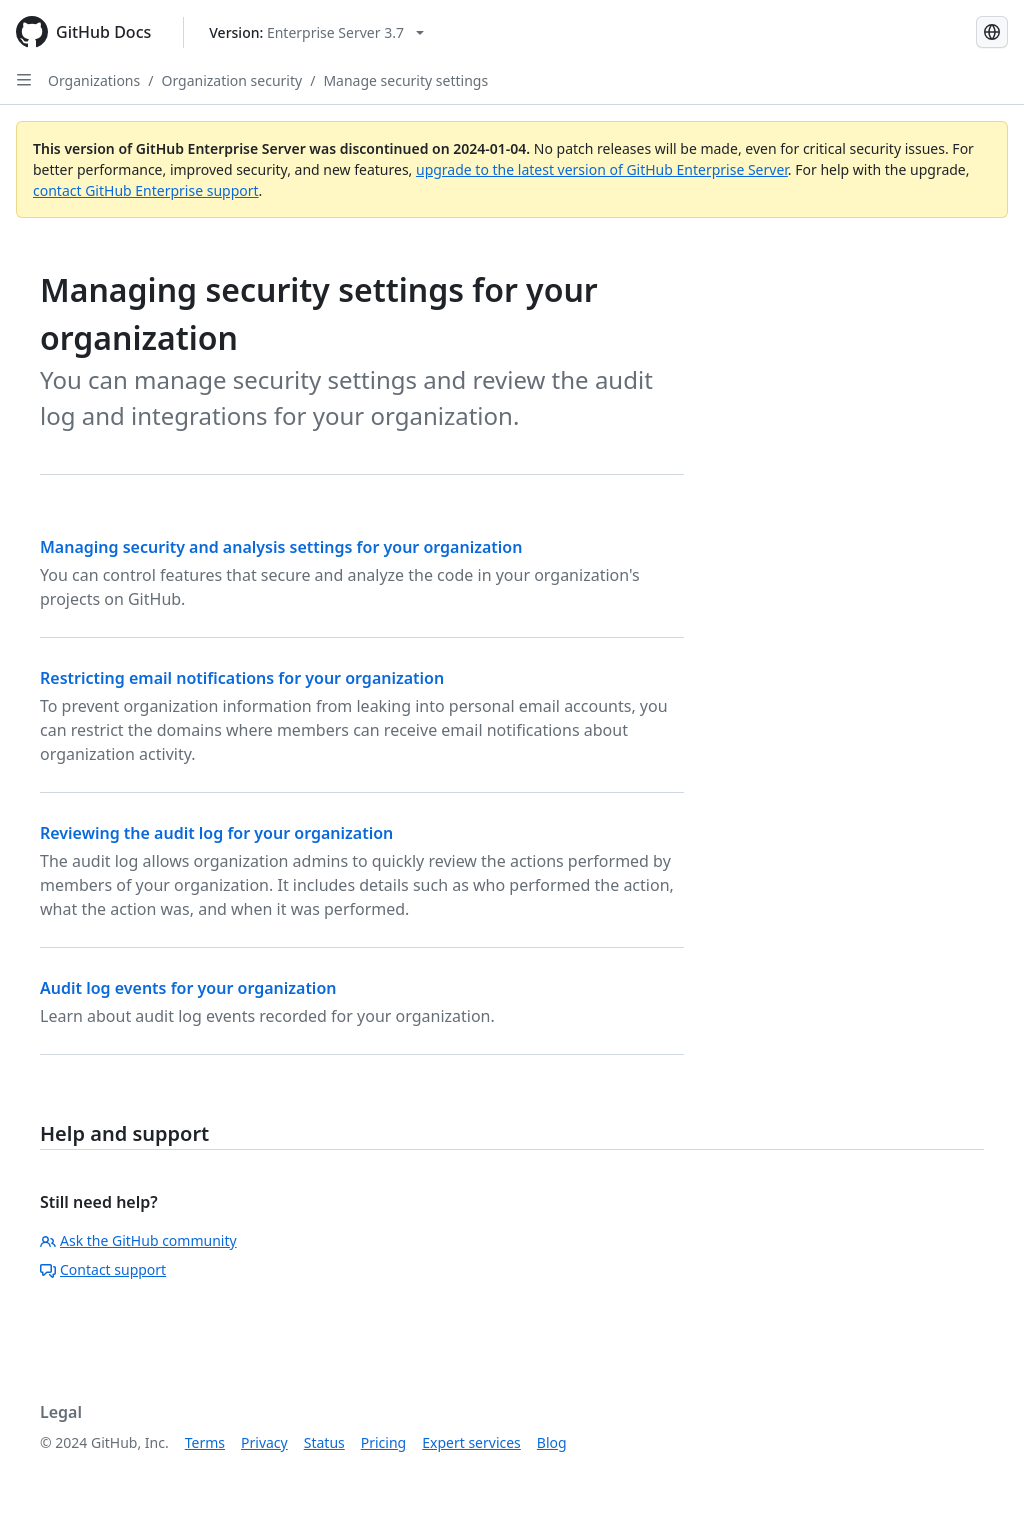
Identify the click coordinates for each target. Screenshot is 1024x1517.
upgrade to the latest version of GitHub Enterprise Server (602, 169)
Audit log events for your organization (188, 988)
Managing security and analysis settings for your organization (281, 547)
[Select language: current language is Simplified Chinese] (992, 32)
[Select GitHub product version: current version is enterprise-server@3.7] (316, 32)
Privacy (264, 1442)
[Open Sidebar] (24, 80)
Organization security (231, 80)
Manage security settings (405, 80)
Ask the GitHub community (138, 1240)
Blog (552, 1442)
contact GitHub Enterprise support (146, 190)
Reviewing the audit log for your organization (216, 833)
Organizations (94, 80)
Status (324, 1442)
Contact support (103, 1269)
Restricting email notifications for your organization (242, 678)
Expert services (471, 1442)
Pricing (383, 1442)
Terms (205, 1442)
